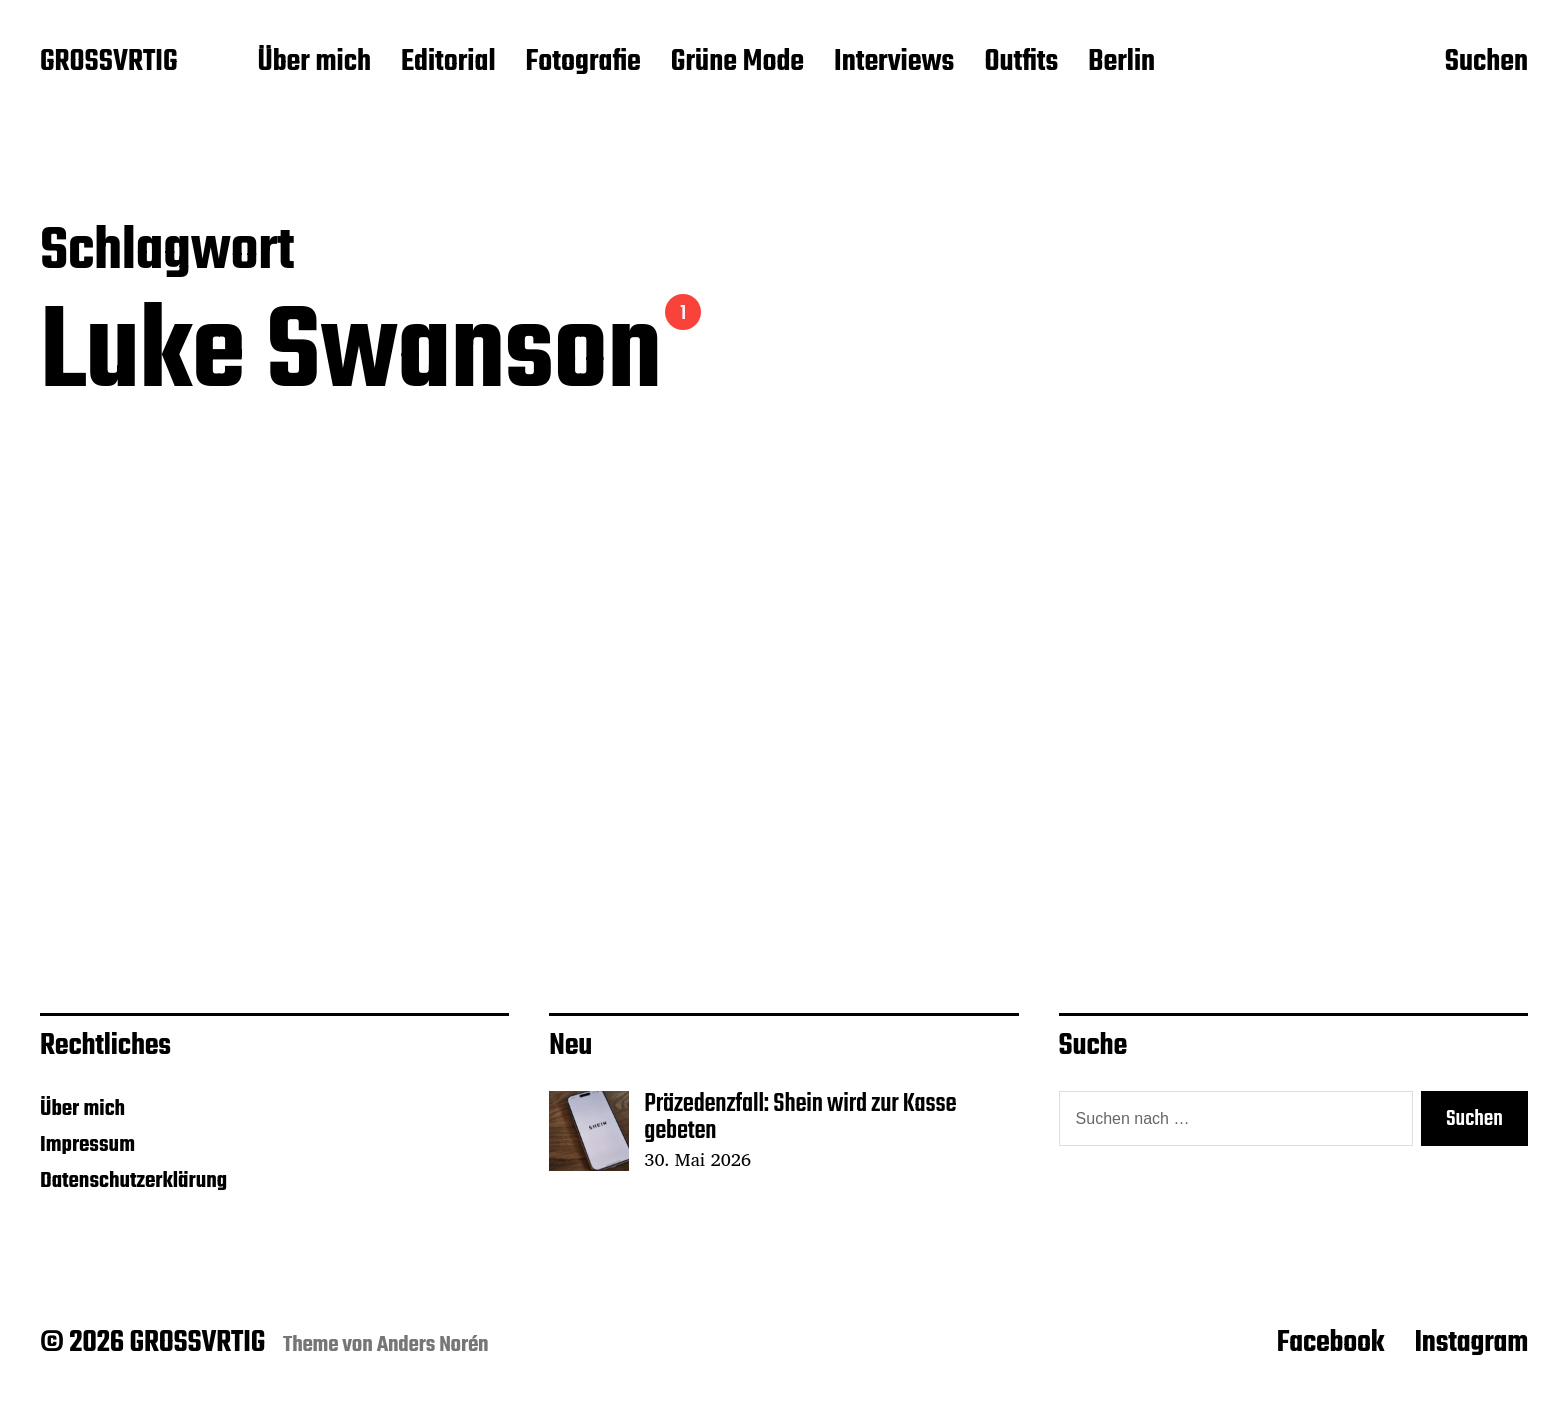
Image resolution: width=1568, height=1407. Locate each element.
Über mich (314, 63)
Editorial (448, 63)
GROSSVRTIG (108, 63)
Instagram (1471, 1343)
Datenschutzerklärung (133, 1181)
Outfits (1021, 63)
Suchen (1486, 63)
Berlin (1121, 63)
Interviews (894, 63)
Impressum (87, 1145)
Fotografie (583, 63)
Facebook (1331, 1343)
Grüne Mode (737, 63)
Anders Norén (433, 1345)
